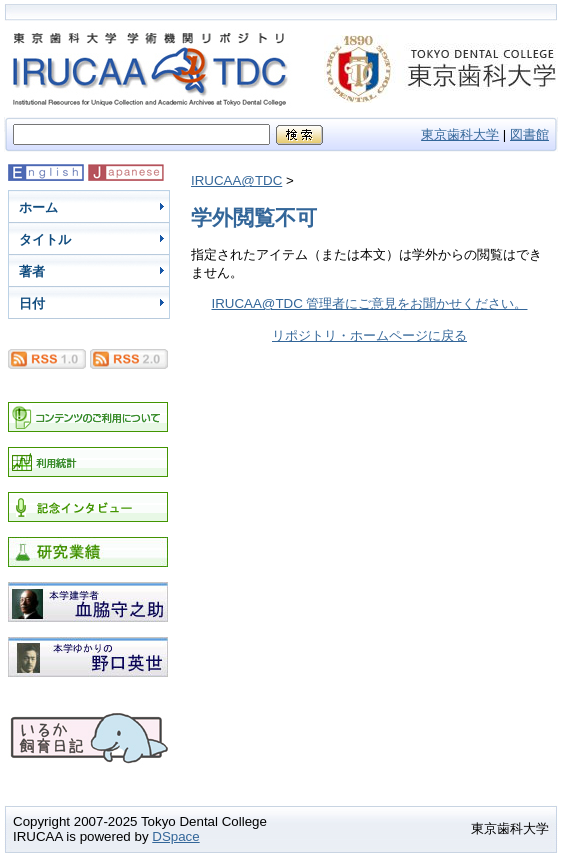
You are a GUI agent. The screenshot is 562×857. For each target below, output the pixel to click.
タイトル (45, 239)
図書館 (529, 134)
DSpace (175, 836)
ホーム (38, 207)
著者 (32, 271)
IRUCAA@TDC (236, 180)
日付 (32, 303)
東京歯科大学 (460, 134)
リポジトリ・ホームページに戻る (369, 335)
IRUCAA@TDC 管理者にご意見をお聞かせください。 (370, 303)
